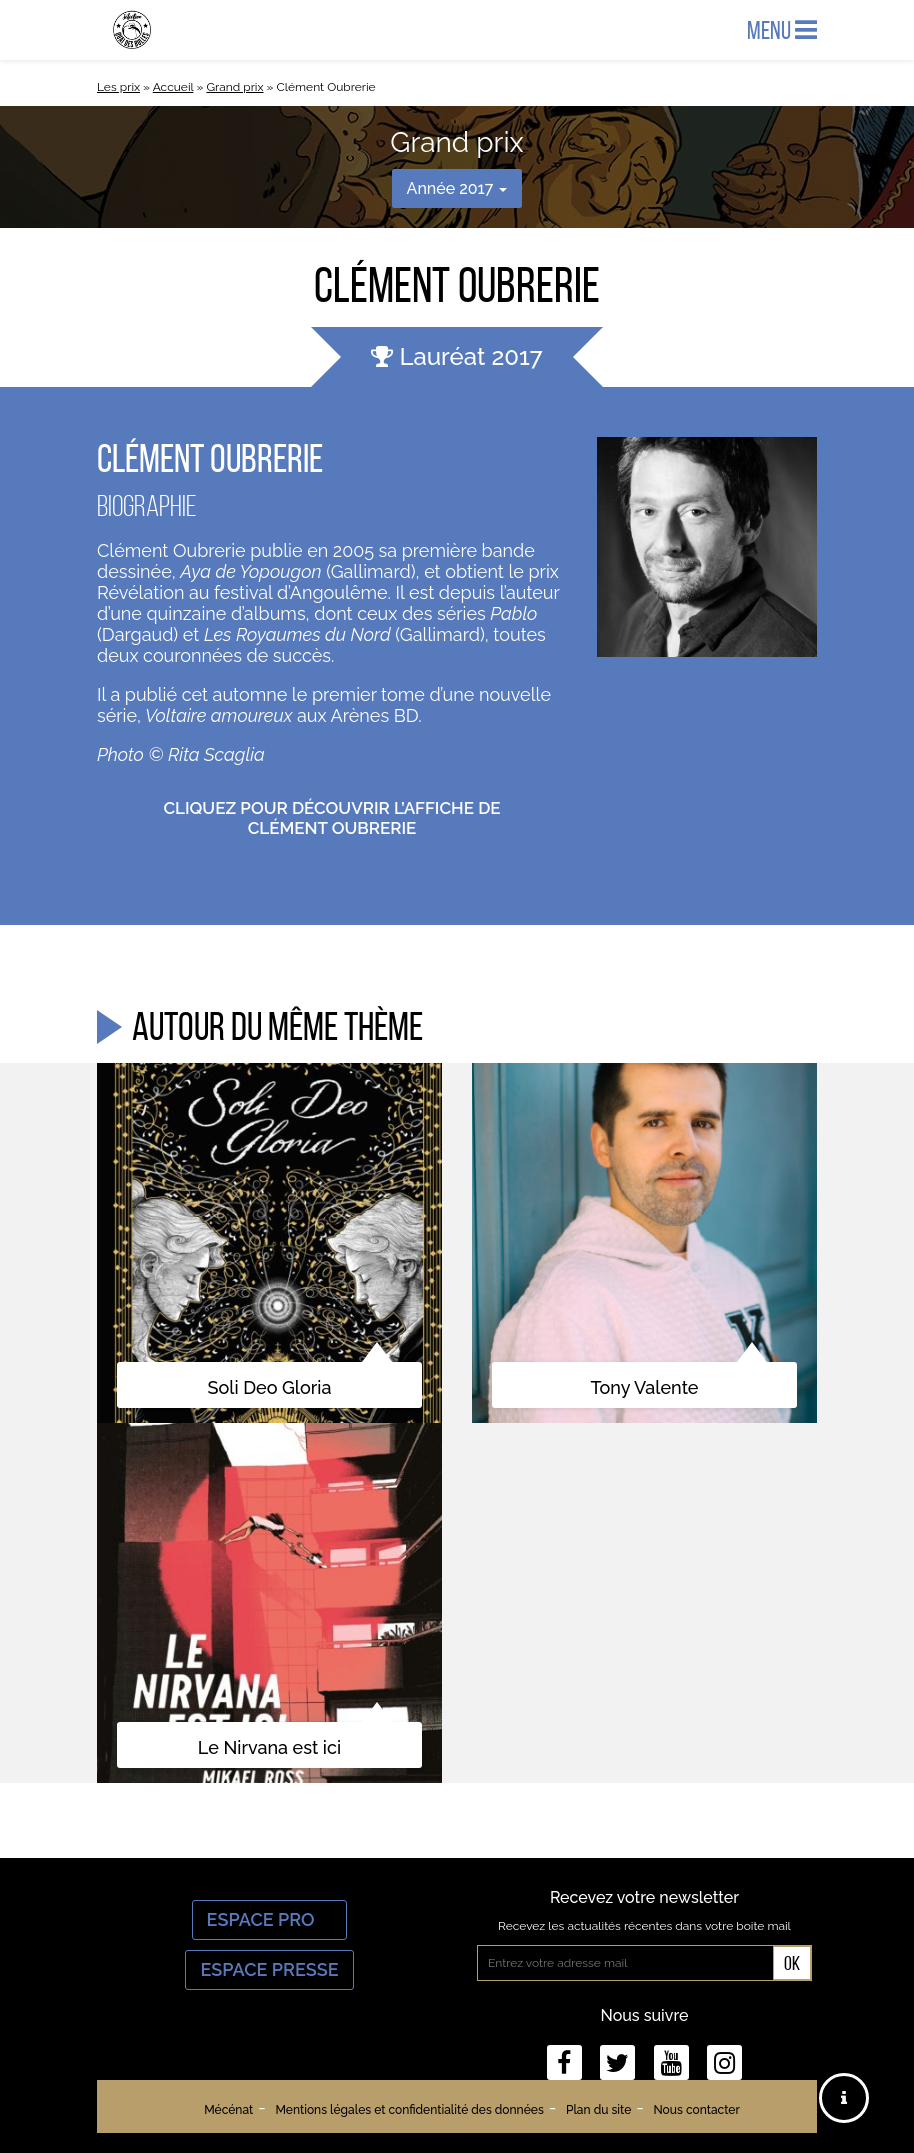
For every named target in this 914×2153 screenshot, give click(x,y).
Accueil (173, 87)
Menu (782, 30)
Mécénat (228, 2110)
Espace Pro (270, 1919)
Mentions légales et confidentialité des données (409, 2110)
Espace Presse (269, 1969)
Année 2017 (457, 188)
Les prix (118, 87)
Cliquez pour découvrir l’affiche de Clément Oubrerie (331, 818)
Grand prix (234, 87)
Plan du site (598, 2110)
